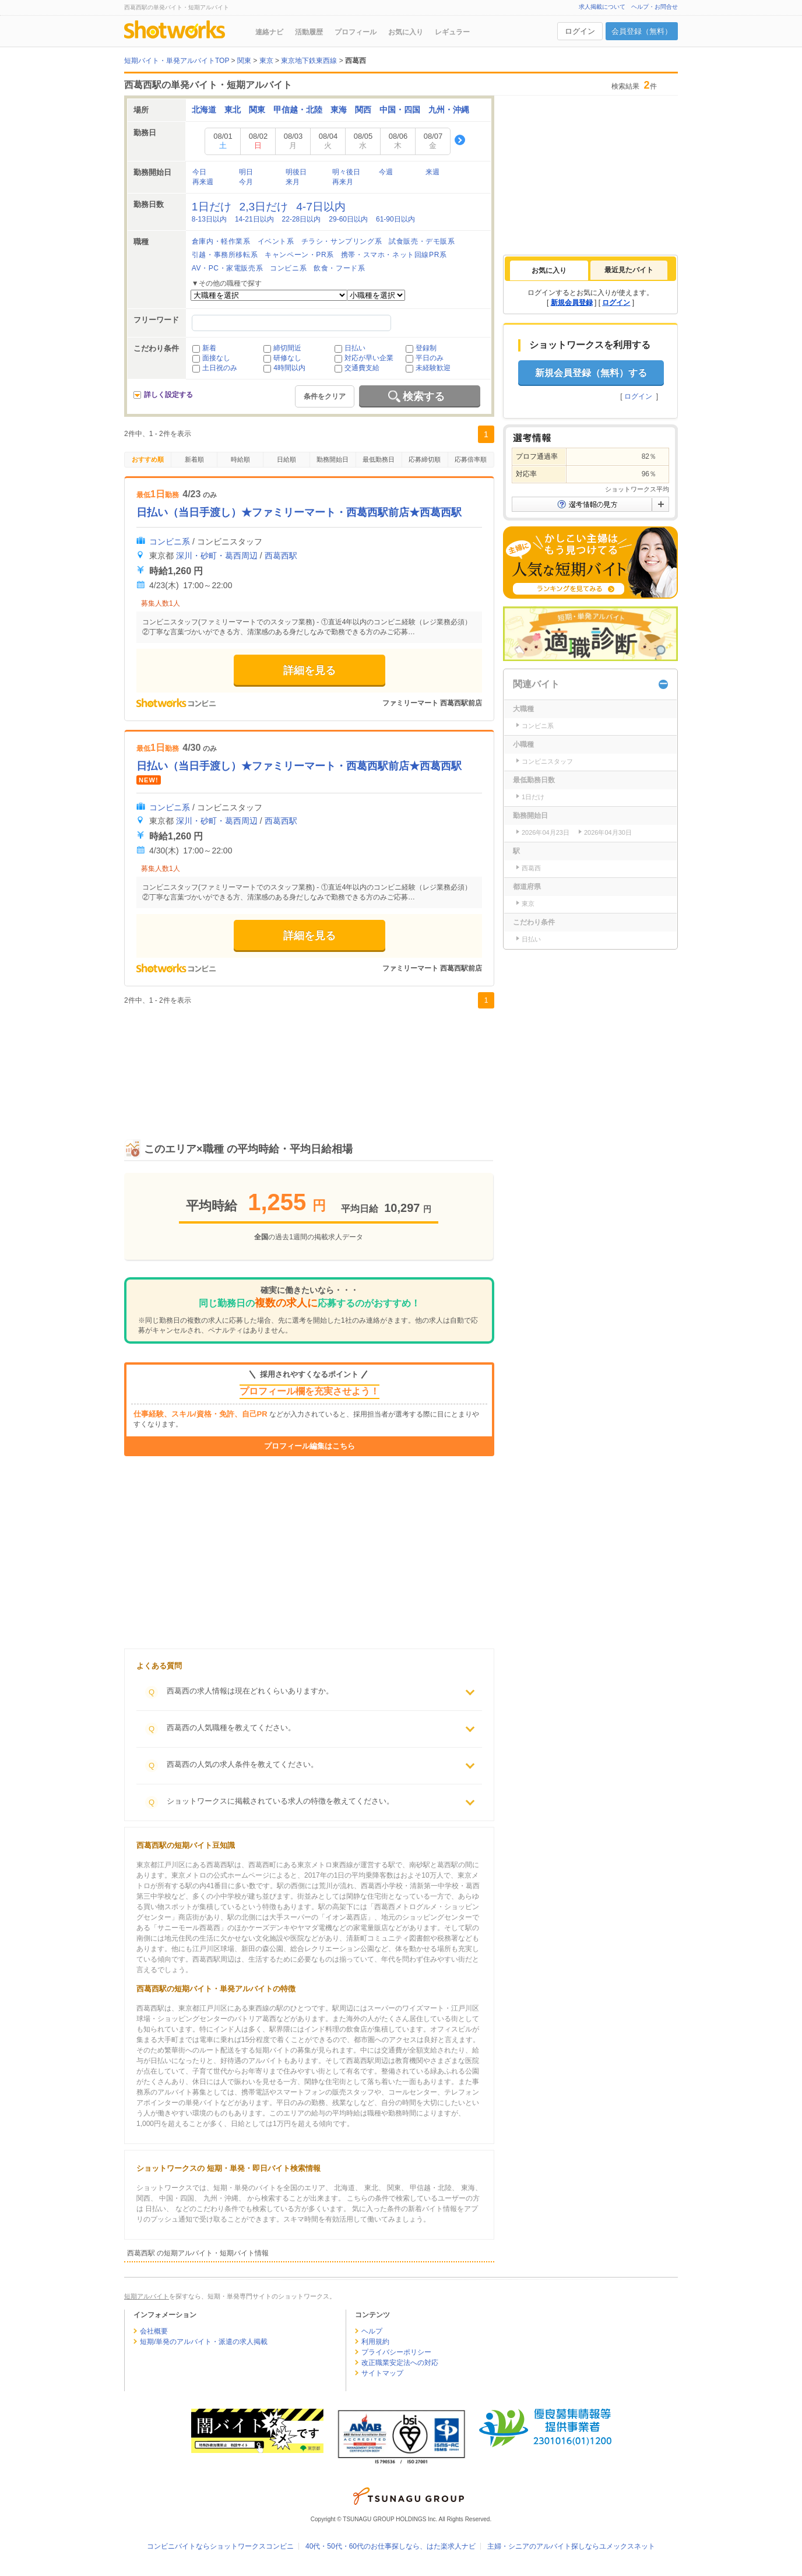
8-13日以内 (209, 219)
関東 (257, 109)
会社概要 (154, 2331)
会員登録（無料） (641, 31)
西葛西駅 (281, 555)
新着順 (194, 459)
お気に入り (405, 32)
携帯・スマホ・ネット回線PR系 (394, 255)
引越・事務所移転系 (225, 255)
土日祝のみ (219, 368)
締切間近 (287, 348)
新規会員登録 (572, 302)
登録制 (426, 348)
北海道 (204, 109)
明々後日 (346, 172)
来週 (432, 172)
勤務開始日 (332, 459)
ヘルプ (371, 2331)
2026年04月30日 (608, 832)
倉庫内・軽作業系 (221, 241)
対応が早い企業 (368, 358)
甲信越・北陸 (297, 109)
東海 (338, 109)
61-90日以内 (395, 219)
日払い (354, 348)
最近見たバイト (628, 270)
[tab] (549, 270)
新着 (209, 348)
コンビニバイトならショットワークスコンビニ (220, 2546)
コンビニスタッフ (547, 761)
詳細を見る (309, 670)
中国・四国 (399, 109)
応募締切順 (425, 459)
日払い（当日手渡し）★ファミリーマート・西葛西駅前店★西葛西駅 (299, 512)
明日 (246, 172)
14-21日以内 (254, 219)
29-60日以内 (348, 219)
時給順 (240, 459)
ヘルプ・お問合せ (654, 6)
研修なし (287, 358)
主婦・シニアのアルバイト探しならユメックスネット (571, 2546)
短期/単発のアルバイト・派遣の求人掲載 (204, 2342)
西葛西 (531, 867)
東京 (528, 903)
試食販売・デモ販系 (422, 241)
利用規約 (375, 2342)
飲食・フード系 (339, 268)
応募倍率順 (471, 459)
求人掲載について (602, 6)
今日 (199, 172)
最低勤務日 (379, 459)
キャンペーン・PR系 (299, 255)
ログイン (580, 31)
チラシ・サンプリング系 (341, 241)
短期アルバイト (146, 2296)
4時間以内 (289, 368)
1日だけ (211, 207)
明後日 (296, 172)
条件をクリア (325, 396)
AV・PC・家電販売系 (227, 268)
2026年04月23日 (545, 832)
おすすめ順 (148, 459)
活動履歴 (309, 32)
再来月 (342, 182)
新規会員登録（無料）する (591, 373)
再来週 (202, 182)
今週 (386, 172)
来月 (293, 182)
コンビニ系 (288, 268)
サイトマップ (382, 2373)
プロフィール (356, 32)
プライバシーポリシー (396, 2352)
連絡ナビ (269, 32)
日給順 (286, 459)
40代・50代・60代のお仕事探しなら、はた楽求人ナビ (390, 2546)
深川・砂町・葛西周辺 (217, 555)
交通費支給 (361, 368)
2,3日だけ (264, 207)
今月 (246, 182)
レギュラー (452, 32)
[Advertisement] (309, 1061)
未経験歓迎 (433, 368)
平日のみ (430, 358)
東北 (232, 109)
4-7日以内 (321, 207)
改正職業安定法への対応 (399, 2363)
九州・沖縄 (448, 109)
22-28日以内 (301, 219)
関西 (363, 109)
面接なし (216, 358)
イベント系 (276, 241)
